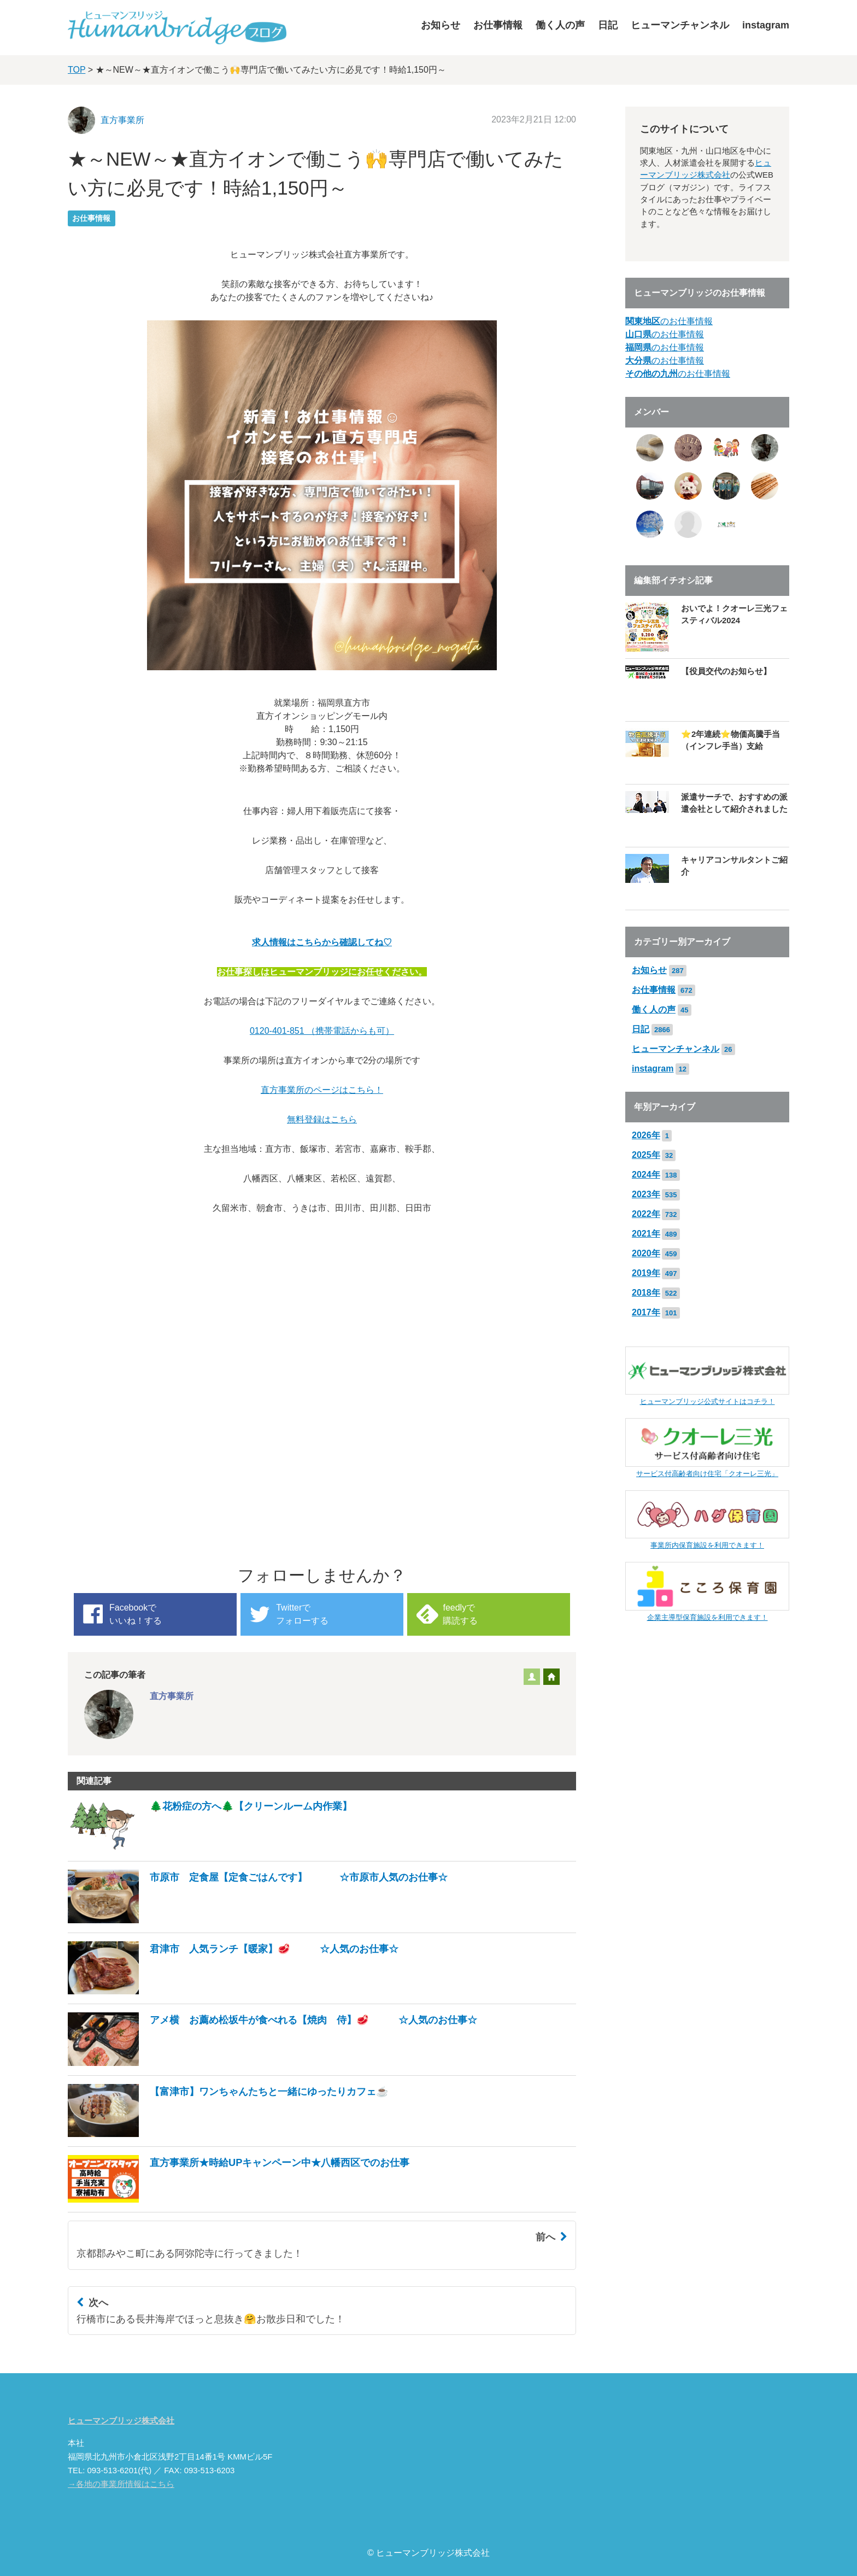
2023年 (646, 1194)
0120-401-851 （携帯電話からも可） (322, 1030)
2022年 (646, 1214)
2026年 (646, 1135)
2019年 (646, 1273)
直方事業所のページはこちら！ (322, 1089)
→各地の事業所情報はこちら (121, 2484)
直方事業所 (122, 120)
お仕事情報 (498, 25)
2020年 (646, 1253)
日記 (608, 25)
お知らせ (440, 25)
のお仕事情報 (669, 321)
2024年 (646, 1174)
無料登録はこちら (322, 1119)
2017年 (646, 1312)
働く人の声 (560, 25)
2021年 (646, 1233)
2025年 (646, 1155)
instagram (765, 25)
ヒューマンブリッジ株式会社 (121, 2420)
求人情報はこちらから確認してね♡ (322, 942)
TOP (76, 69)
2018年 (646, 1292)
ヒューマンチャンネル (680, 25)
